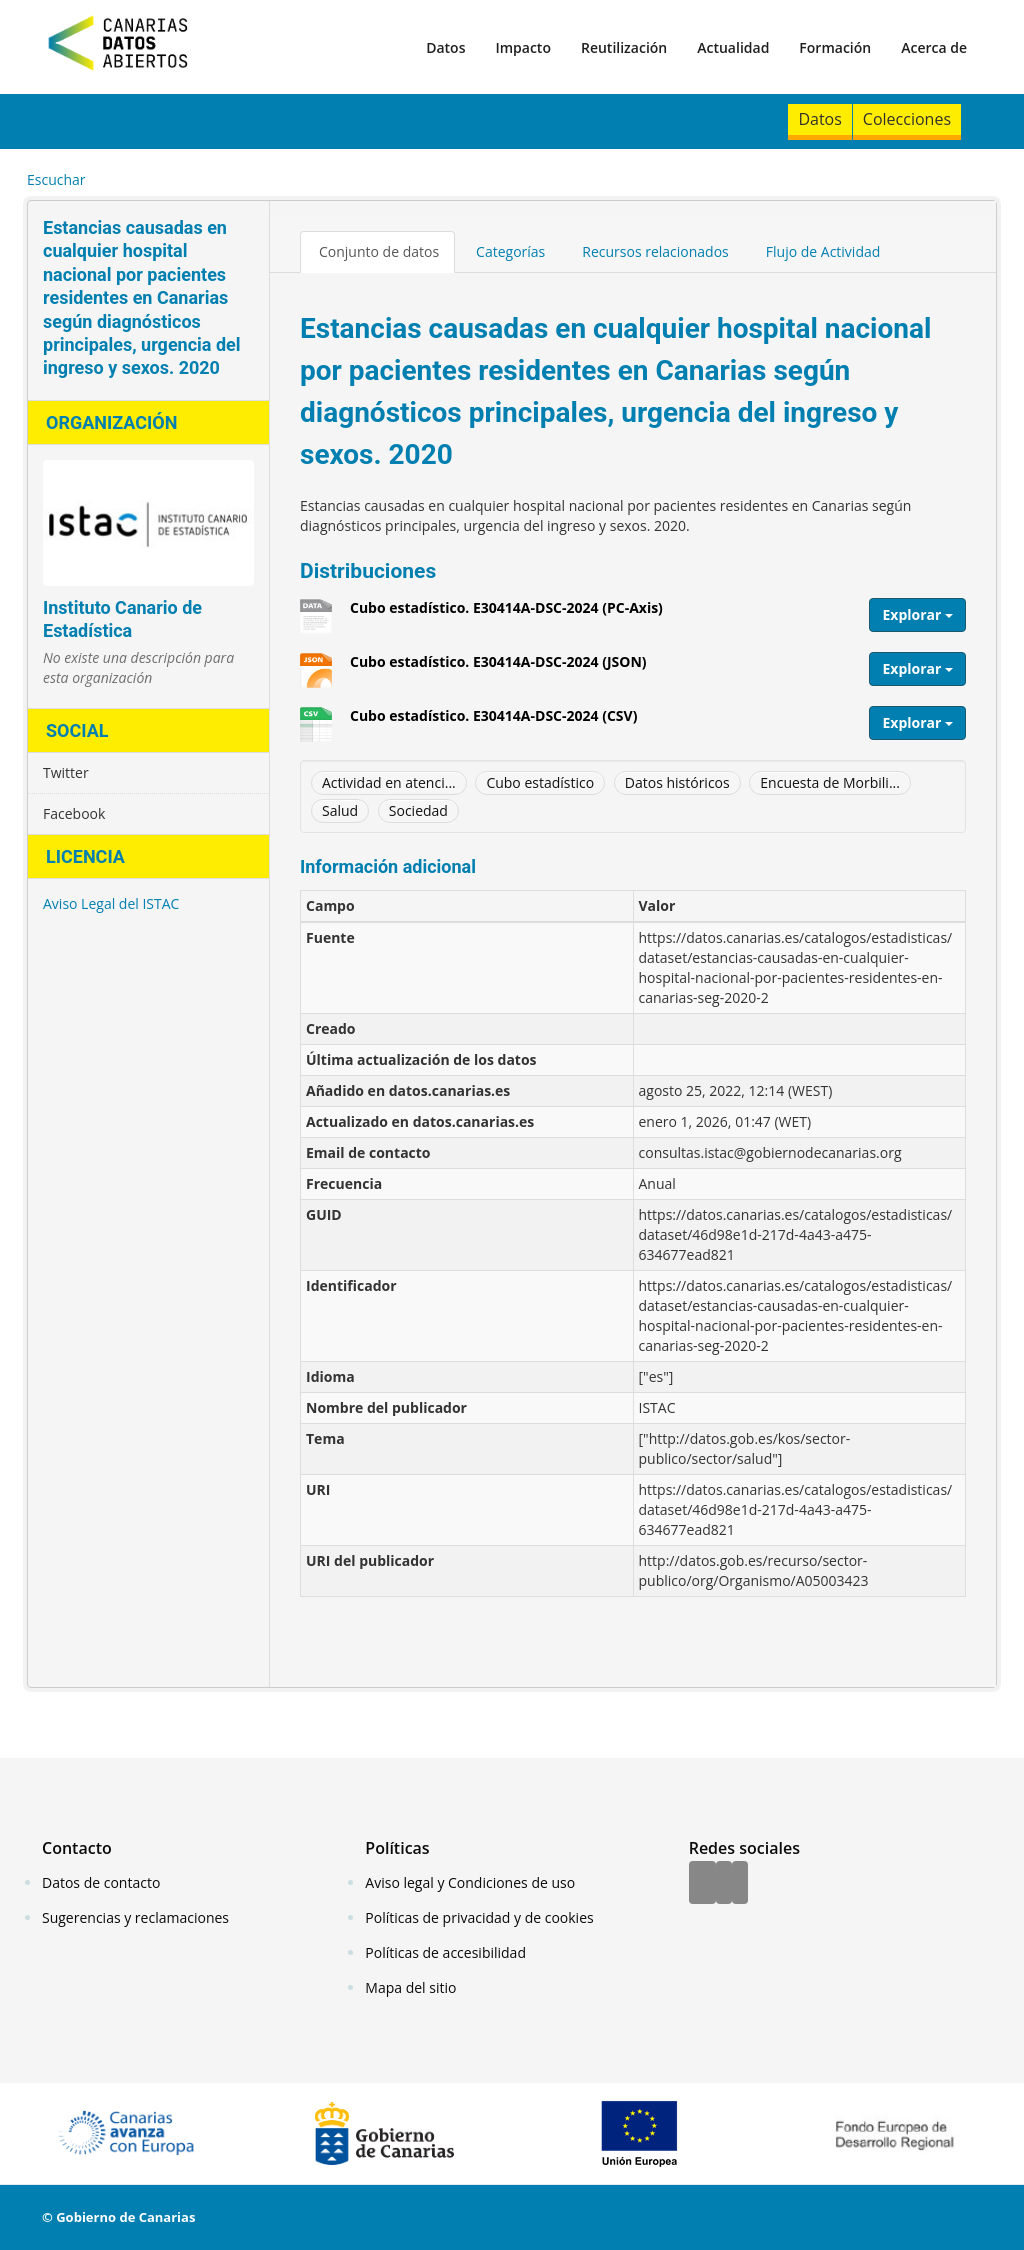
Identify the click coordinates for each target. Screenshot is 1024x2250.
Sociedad (418, 810)
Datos (445, 47)
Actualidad (733, 47)
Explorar (917, 614)
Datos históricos (677, 782)
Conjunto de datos (379, 251)
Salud (340, 810)
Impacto (523, 47)
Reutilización (624, 47)
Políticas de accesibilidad (445, 1952)
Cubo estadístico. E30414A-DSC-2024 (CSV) (493, 723)
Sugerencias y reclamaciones (135, 1917)
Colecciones (907, 119)
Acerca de (934, 47)
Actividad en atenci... (389, 782)
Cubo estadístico (540, 782)
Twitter (66, 772)
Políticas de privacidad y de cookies (479, 1917)
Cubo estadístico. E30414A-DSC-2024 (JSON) (498, 669)
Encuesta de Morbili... (830, 782)
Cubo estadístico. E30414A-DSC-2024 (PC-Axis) (506, 615)
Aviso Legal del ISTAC (111, 903)
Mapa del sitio (410, 1987)
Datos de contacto (101, 1882)
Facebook (74, 813)
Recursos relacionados (655, 251)
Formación (835, 47)
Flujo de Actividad (823, 251)
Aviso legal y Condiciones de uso (470, 1882)
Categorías (510, 251)
